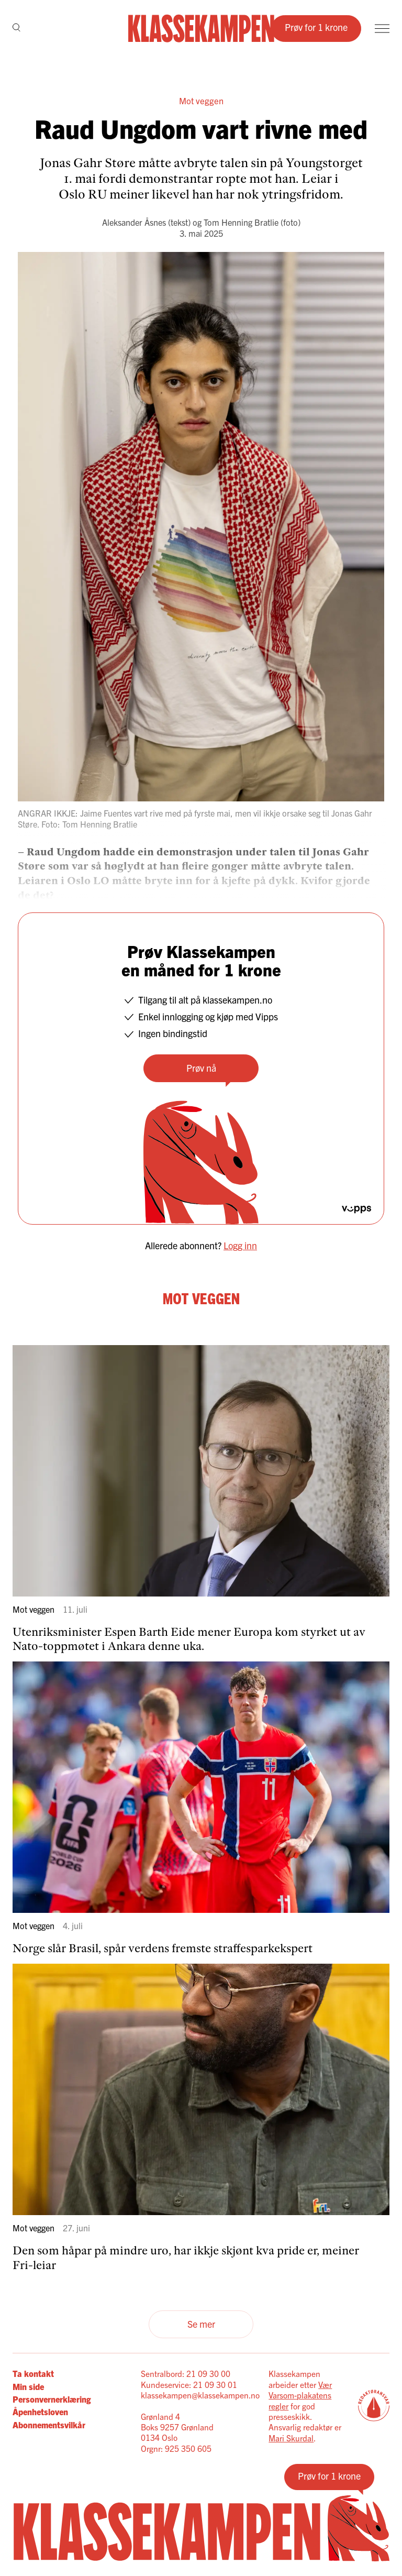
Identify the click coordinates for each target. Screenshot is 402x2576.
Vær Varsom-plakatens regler (300, 2395)
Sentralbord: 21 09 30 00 (185, 2373)
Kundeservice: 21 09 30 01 (189, 2384)
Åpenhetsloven (40, 2411)
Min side (28, 2386)
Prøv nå (201, 1068)
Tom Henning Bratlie (241, 222)
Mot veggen (201, 100)
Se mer (201, 2324)
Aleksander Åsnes (134, 222)
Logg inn (240, 1245)
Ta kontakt (33, 2373)
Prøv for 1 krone (316, 27)
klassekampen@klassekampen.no (200, 2395)
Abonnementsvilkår (49, 2424)
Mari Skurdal (291, 2437)
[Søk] (16, 28)
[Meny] (382, 28)
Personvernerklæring (52, 2399)
